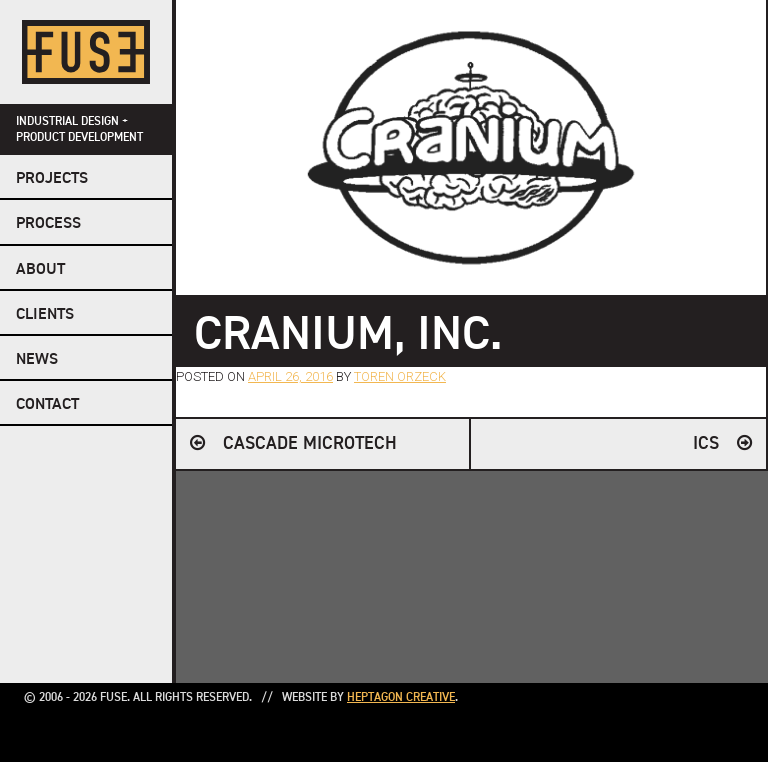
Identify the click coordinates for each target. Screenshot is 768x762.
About (40, 270)
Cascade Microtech (310, 444)
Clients (45, 315)
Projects (52, 179)
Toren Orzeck (400, 376)
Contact (47, 405)
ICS (706, 444)
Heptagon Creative (401, 698)
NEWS (37, 360)
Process (48, 224)
